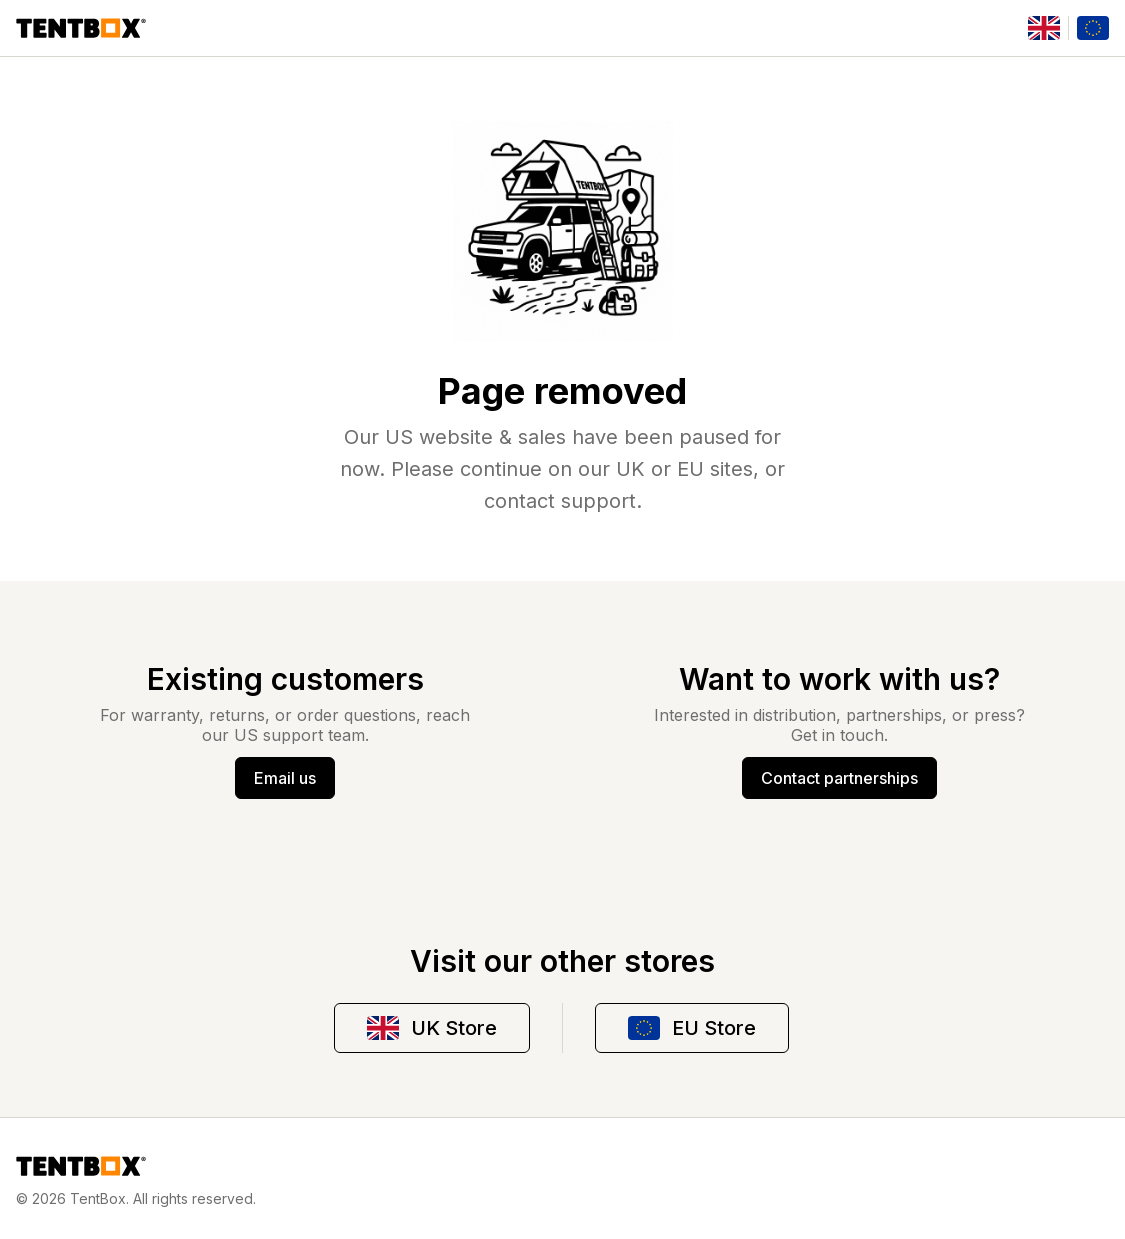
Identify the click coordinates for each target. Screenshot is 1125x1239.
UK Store (432, 1028)
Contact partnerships (839, 778)
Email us (285, 778)
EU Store (692, 1028)
